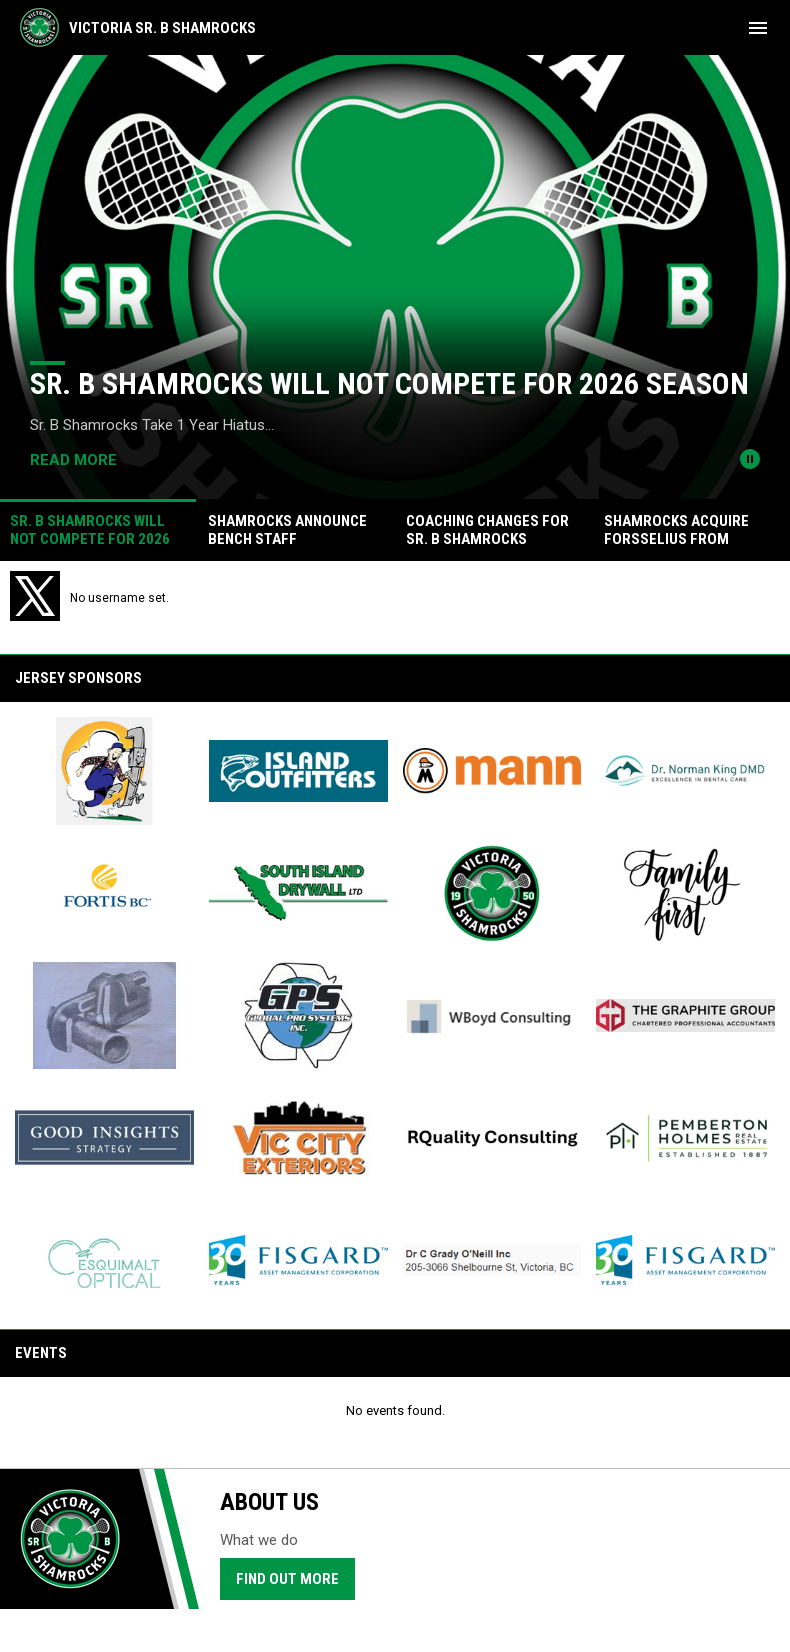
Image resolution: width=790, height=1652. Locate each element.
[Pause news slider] (750, 459)
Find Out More (287, 1579)
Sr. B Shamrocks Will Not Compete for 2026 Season (389, 383)
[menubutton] (758, 28)
